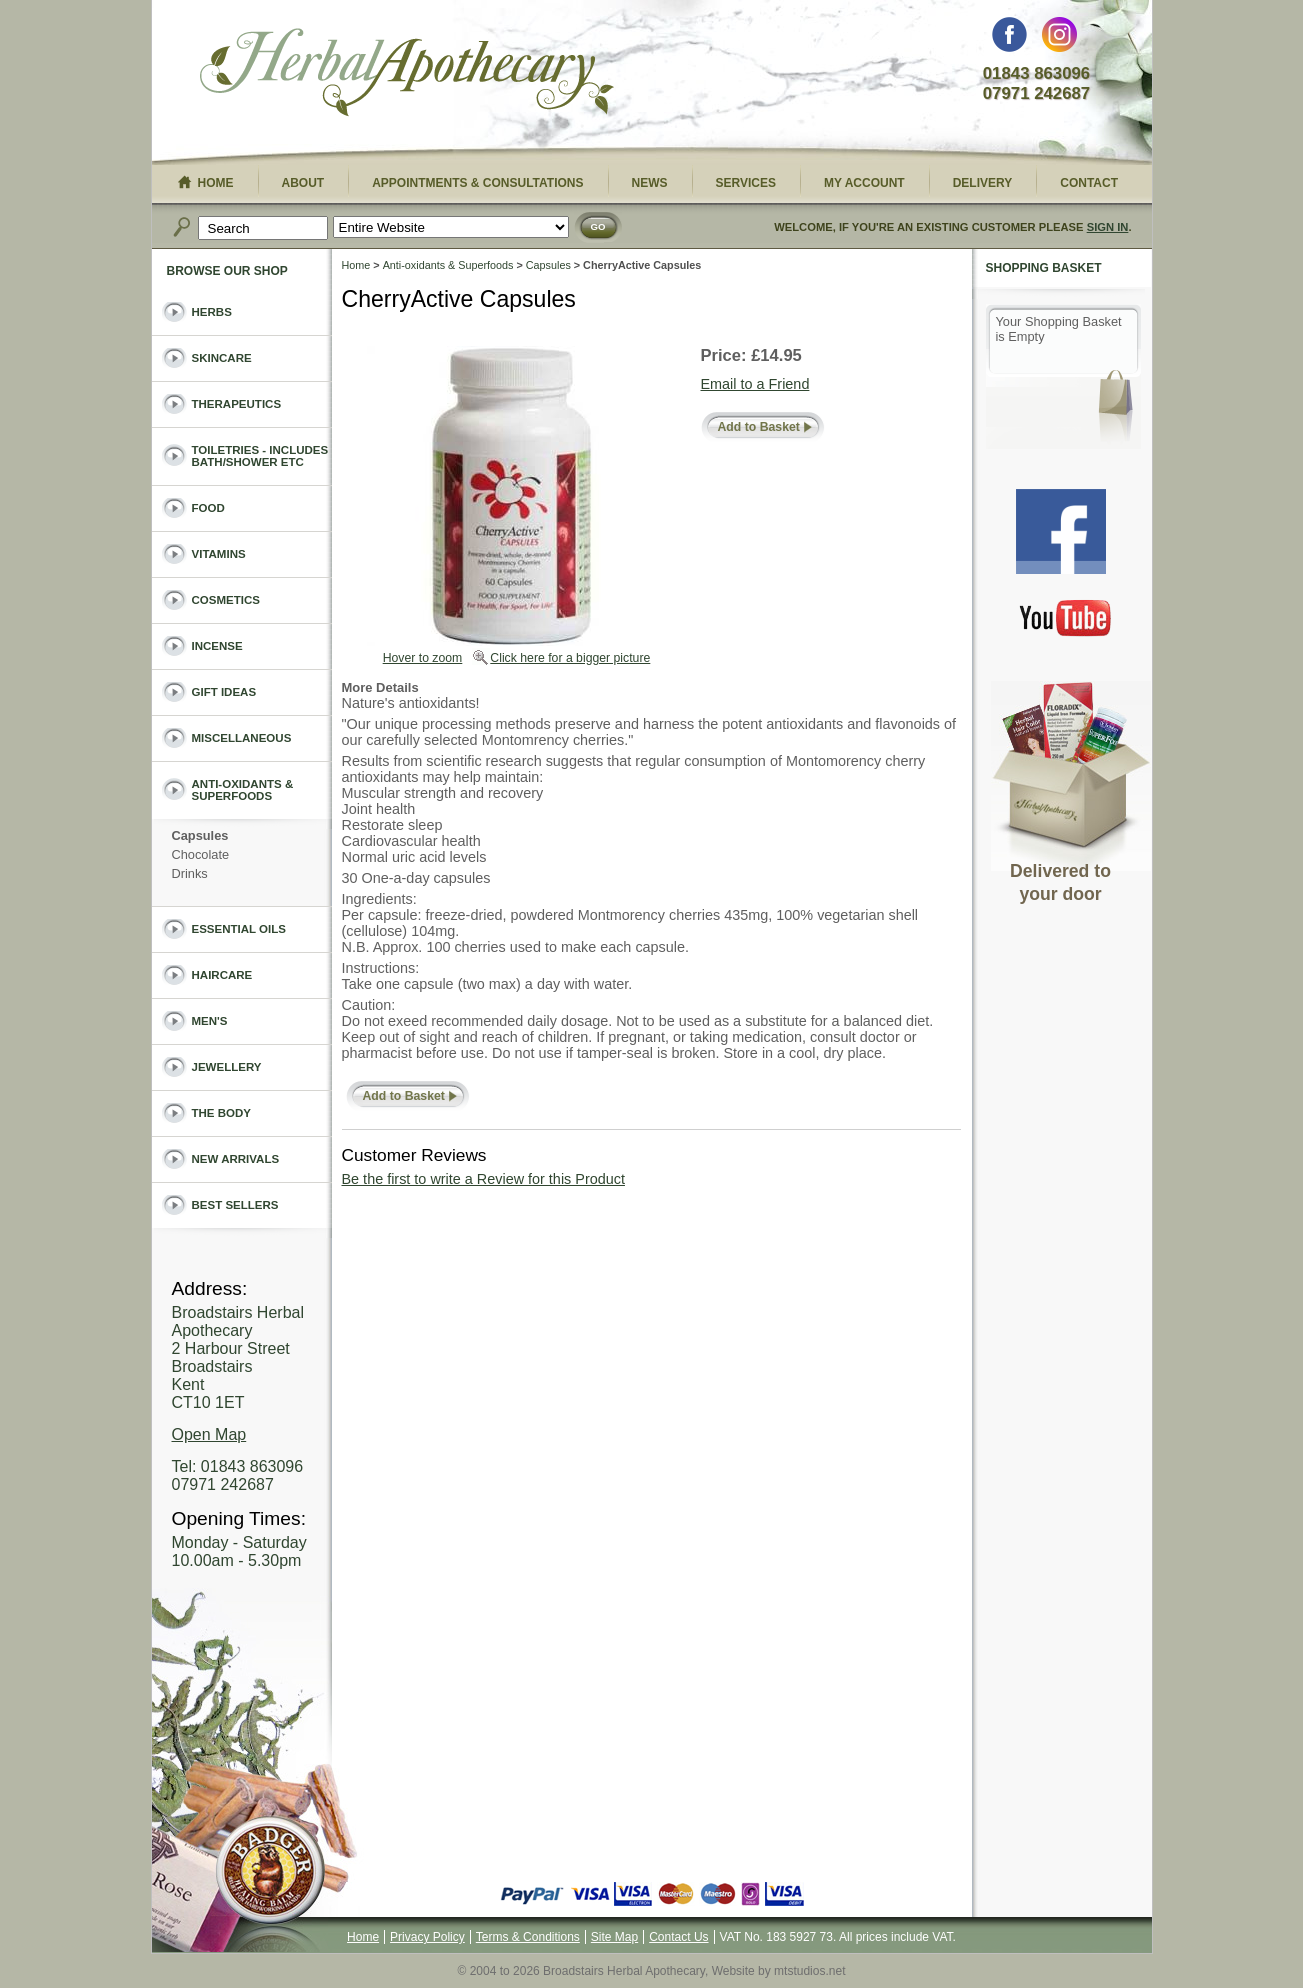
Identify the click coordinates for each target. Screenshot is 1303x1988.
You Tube (1066, 617)
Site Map (614, 1937)
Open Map (209, 1434)
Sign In (1108, 227)
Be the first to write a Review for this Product (483, 1179)
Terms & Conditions (528, 1937)
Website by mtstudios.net (779, 1971)
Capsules (548, 265)
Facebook (1009, 39)
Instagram (1059, 39)
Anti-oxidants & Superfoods (448, 265)
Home (356, 265)
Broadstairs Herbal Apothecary (407, 75)
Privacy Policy (427, 1937)
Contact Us (678, 1937)
